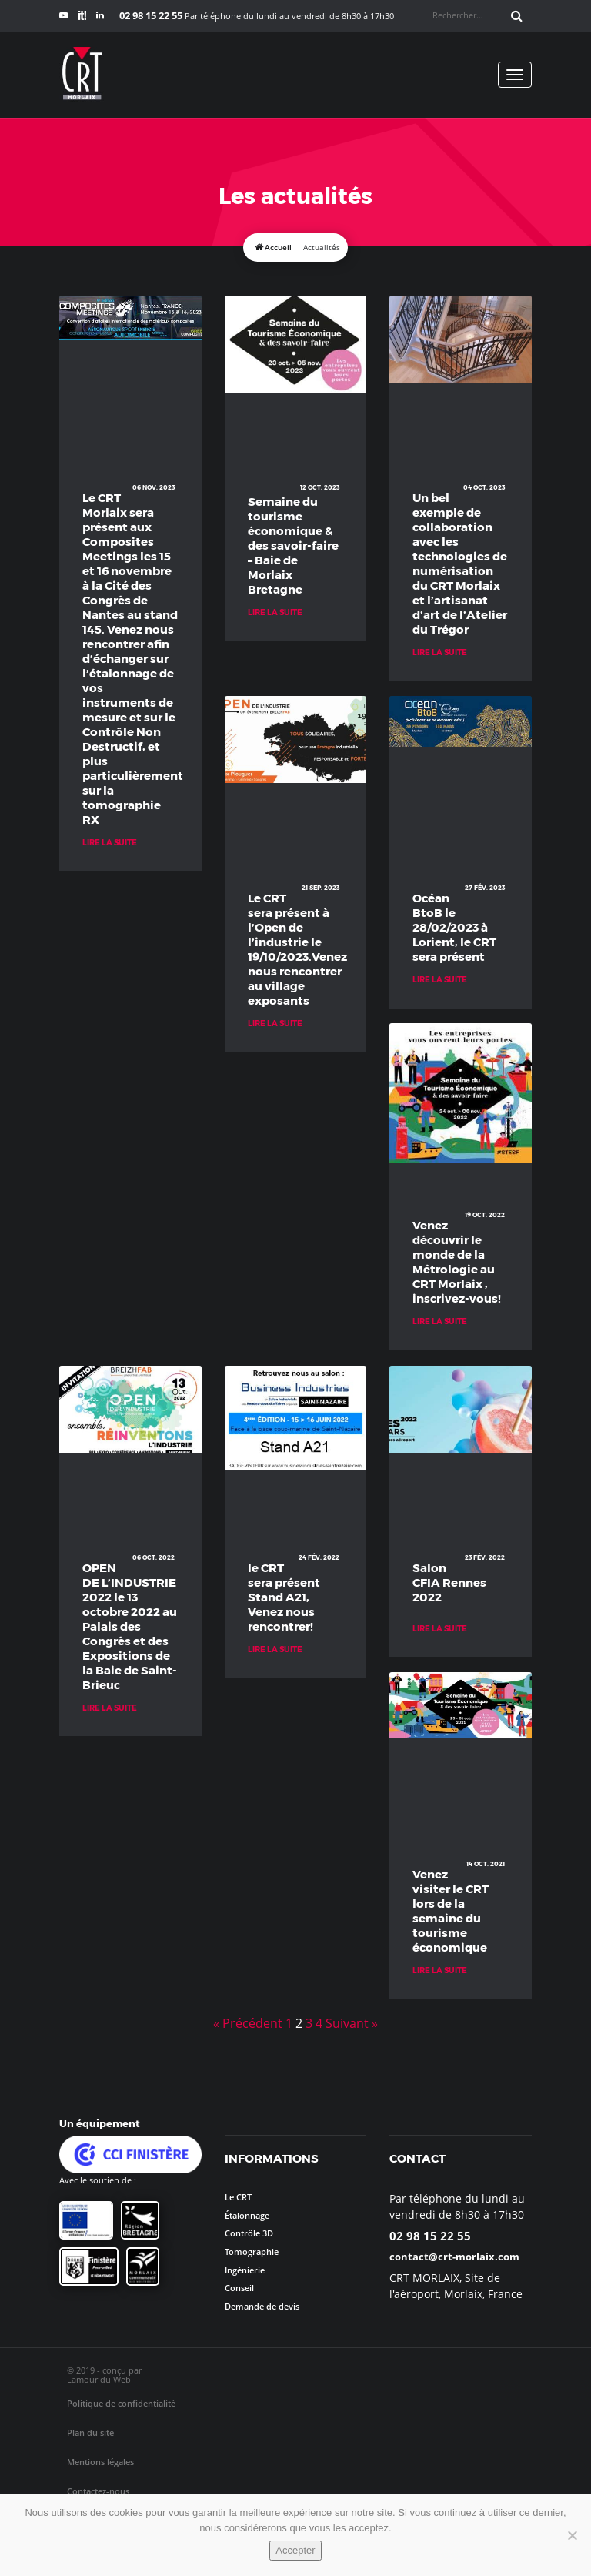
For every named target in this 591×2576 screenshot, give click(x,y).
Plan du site (90, 2432)
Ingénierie (245, 2270)
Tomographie (252, 2251)
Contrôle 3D (249, 2233)
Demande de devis (262, 2306)
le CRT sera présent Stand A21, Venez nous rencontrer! (284, 1597)
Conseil (239, 2287)
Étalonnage (247, 2215)
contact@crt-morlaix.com (454, 2256)
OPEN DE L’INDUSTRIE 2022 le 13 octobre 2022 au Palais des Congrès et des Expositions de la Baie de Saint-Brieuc (129, 1626)
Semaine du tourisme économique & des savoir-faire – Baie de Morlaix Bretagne (293, 545)
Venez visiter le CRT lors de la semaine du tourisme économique (450, 1910)
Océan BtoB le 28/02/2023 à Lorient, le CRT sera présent (454, 927)
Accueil (278, 248)
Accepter (295, 2550)
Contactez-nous (98, 2491)
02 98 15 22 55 (430, 2235)
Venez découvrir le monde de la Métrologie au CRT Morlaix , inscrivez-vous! (456, 1261)
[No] (571, 2535)
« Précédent (247, 2023)
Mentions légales (100, 2461)
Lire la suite (109, 842)
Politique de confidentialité (121, 2403)
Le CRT (238, 2197)
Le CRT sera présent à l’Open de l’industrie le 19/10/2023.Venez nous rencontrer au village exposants (296, 949)
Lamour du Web (99, 2379)
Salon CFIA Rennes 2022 (449, 1582)
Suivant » (352, 2023)
